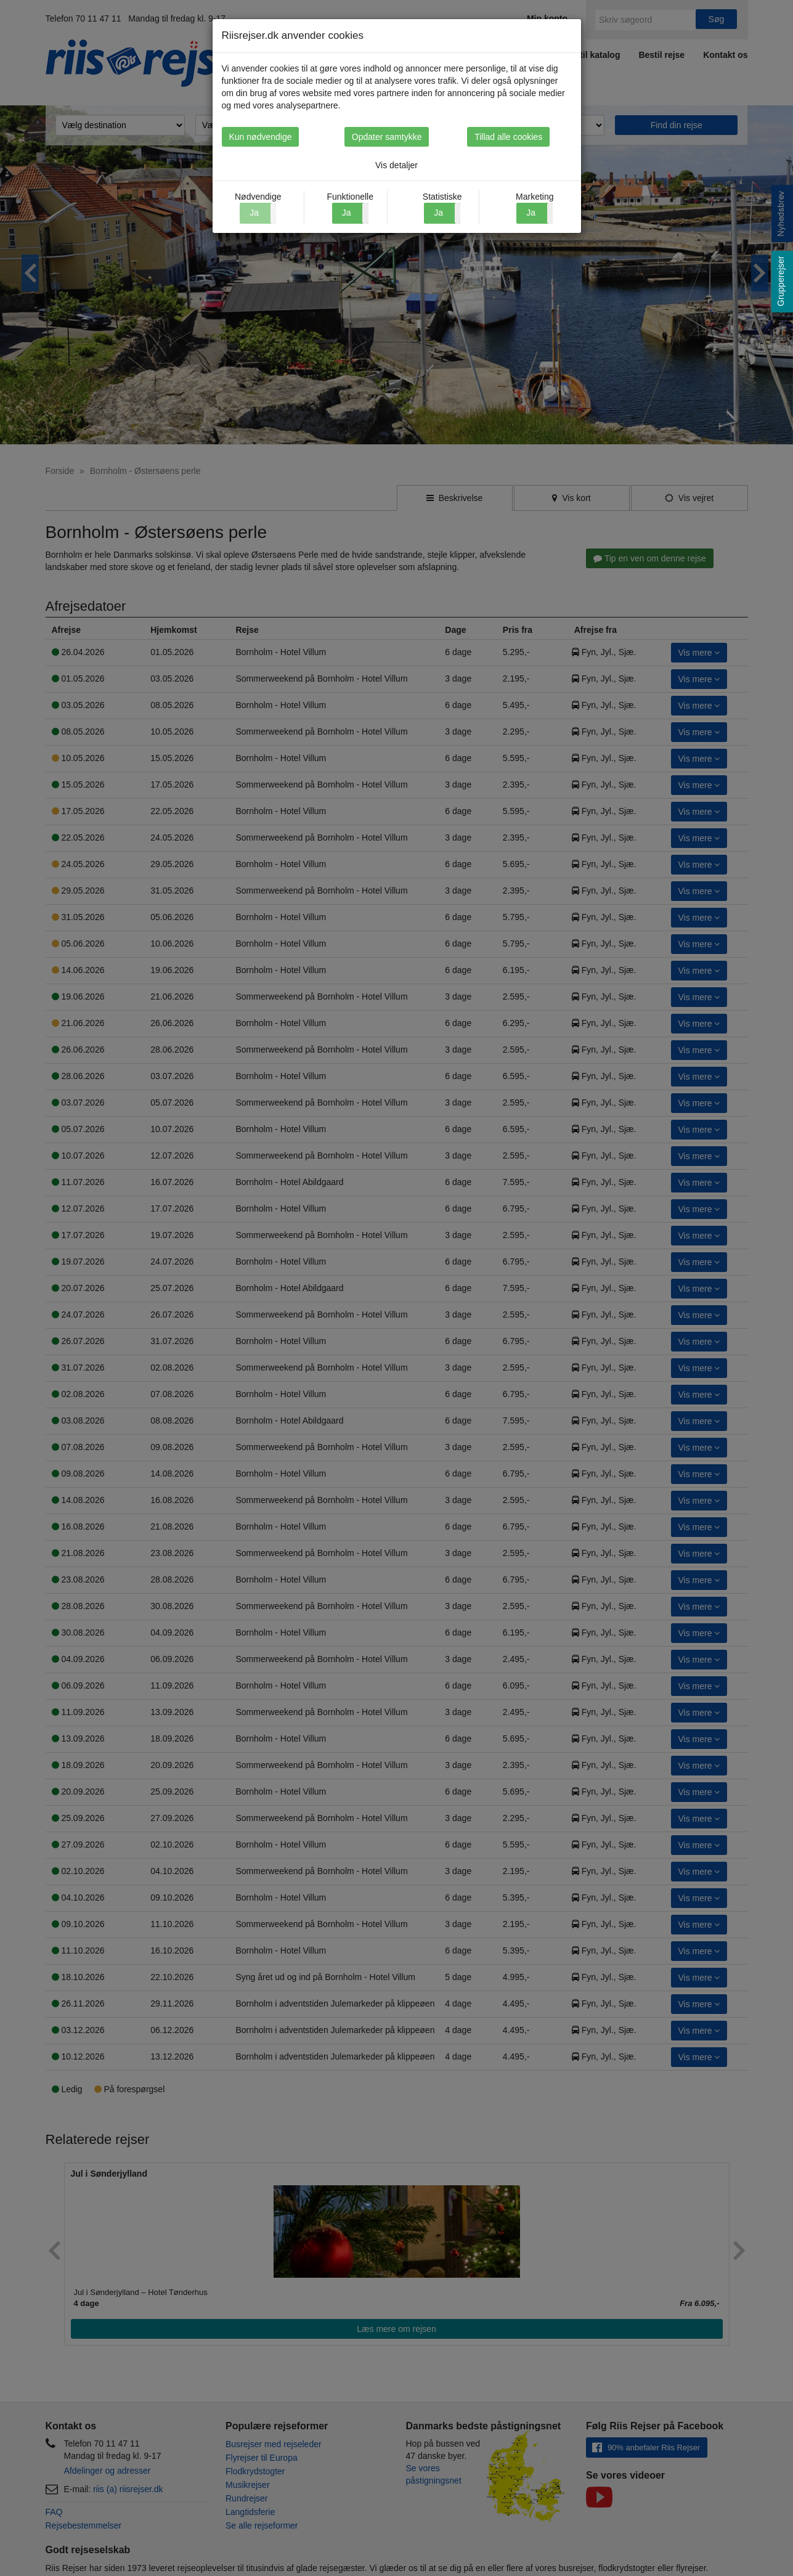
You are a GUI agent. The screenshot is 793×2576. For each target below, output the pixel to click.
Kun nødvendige (260, 137)
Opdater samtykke (397, 137)
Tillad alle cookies (530, 137)
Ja (346, 213)
